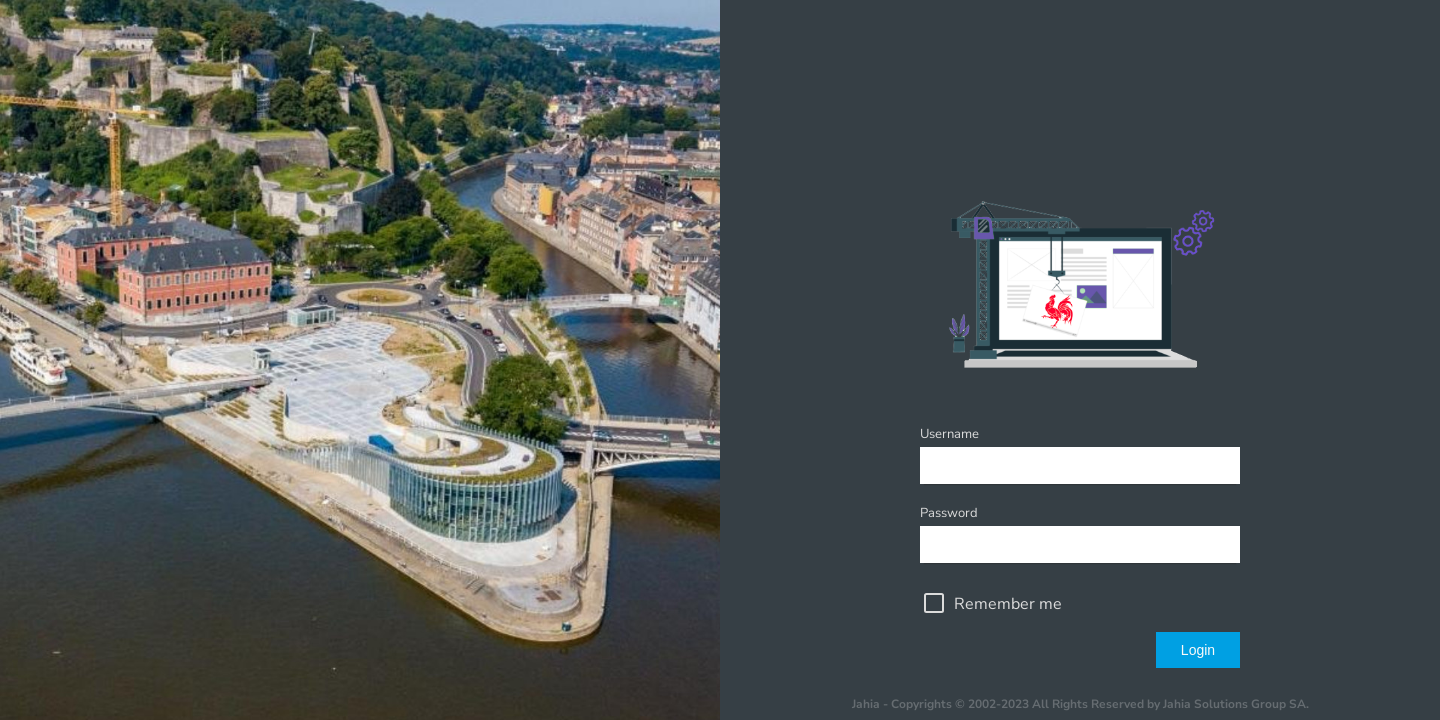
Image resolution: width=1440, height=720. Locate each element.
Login (1198, 650)
